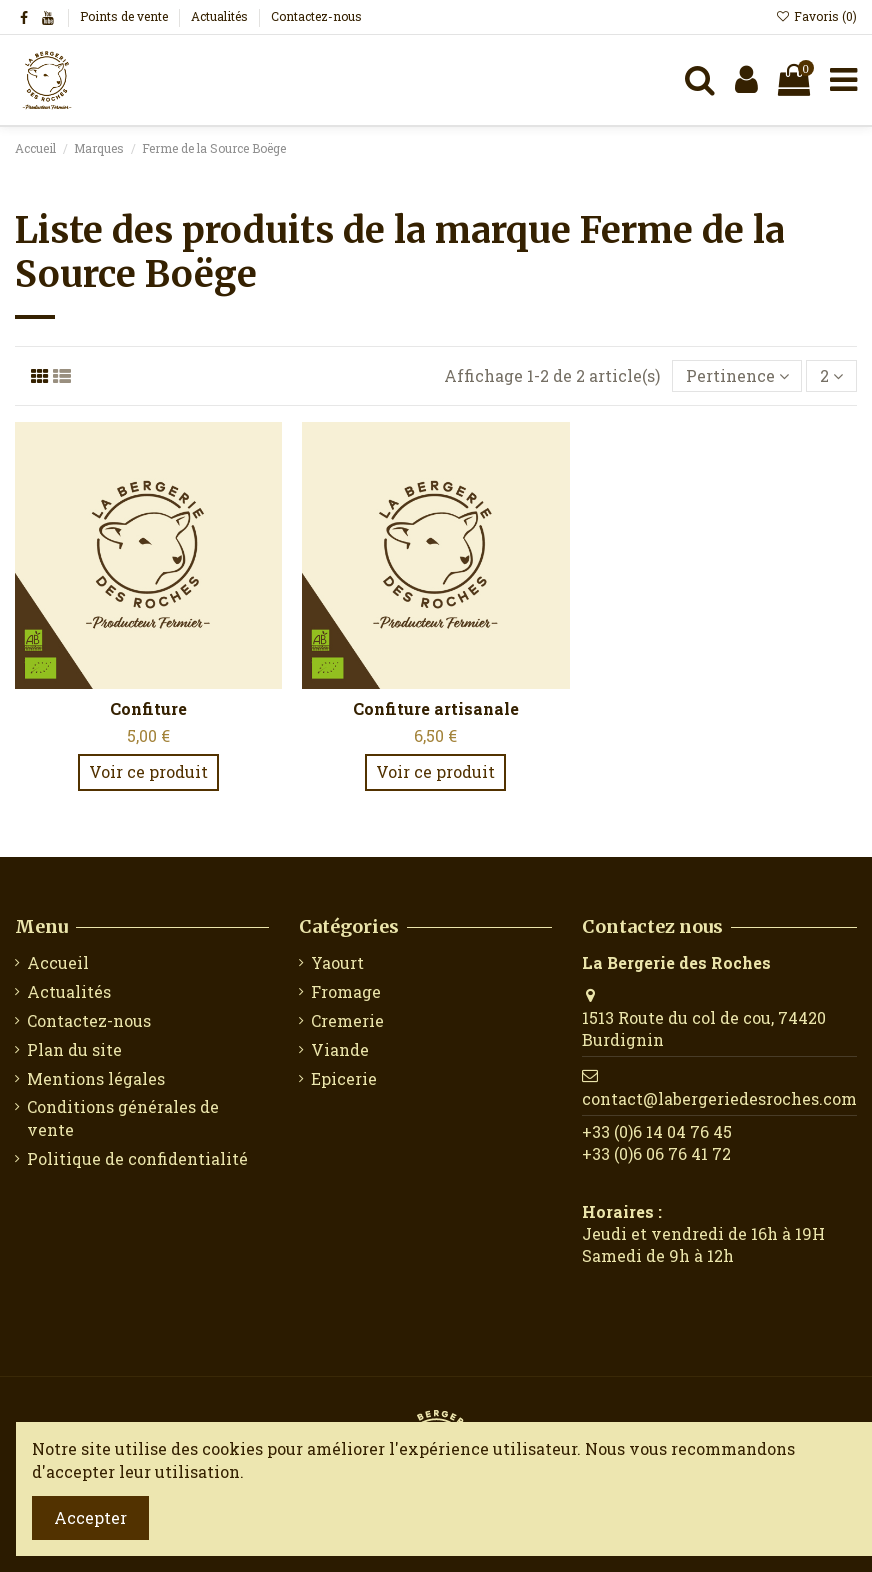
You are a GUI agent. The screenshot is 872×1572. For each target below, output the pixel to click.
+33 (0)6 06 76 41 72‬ (656, 1153)
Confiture (148, 708)
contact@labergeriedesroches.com (719, 1098)
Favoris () (816, 16)
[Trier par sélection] (737, 376)
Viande (340, 1049)
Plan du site (74, 1049)
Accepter (90, 1517)
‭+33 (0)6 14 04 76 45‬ (657, 1131)
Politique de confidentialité (137, 1158)
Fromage (346, 991)
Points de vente (125, 16)
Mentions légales (96, 1078)
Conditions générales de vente (123, 1117)
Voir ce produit (148, 771)
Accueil (58, 962)
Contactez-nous (316, 16)
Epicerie (344, 1078)
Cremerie (347, 1020)
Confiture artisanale (436, 708)
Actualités (221, 16)
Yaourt (337, 962)
